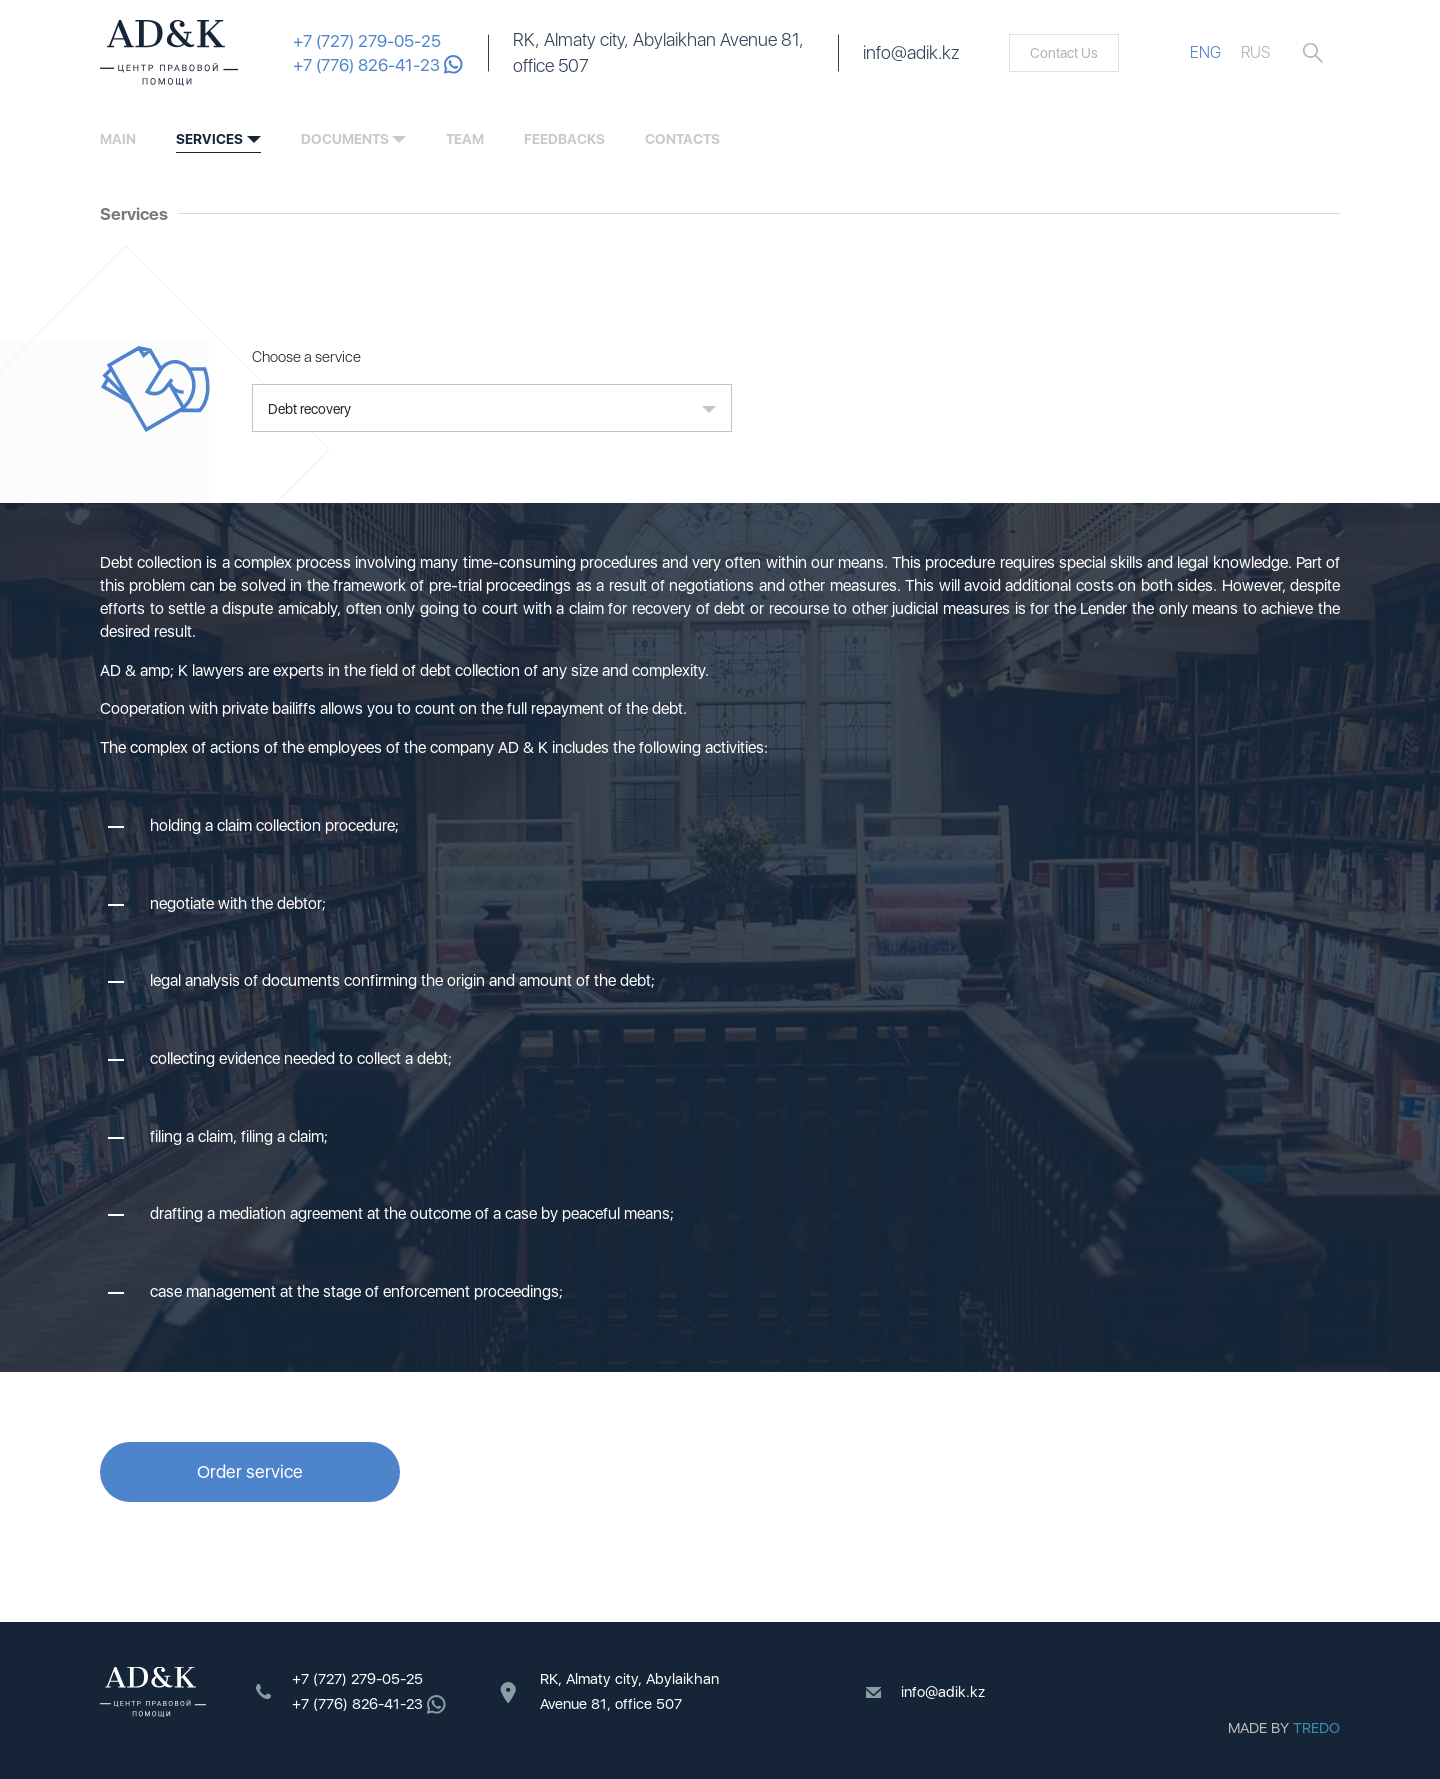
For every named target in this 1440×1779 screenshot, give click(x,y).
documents (345, 139)
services (209, 139)
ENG (1205, 52)
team (465, 139)
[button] (492, 408)
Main (118, 139)
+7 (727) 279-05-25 (367, 41)
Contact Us (1064, 53)
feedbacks (564, 139)
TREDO (1316, 1728)
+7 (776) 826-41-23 (378, 65)
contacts (682, 139)
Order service (250, 1471)
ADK (169, 53)
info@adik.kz (911, 52)
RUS (1255, 52)
